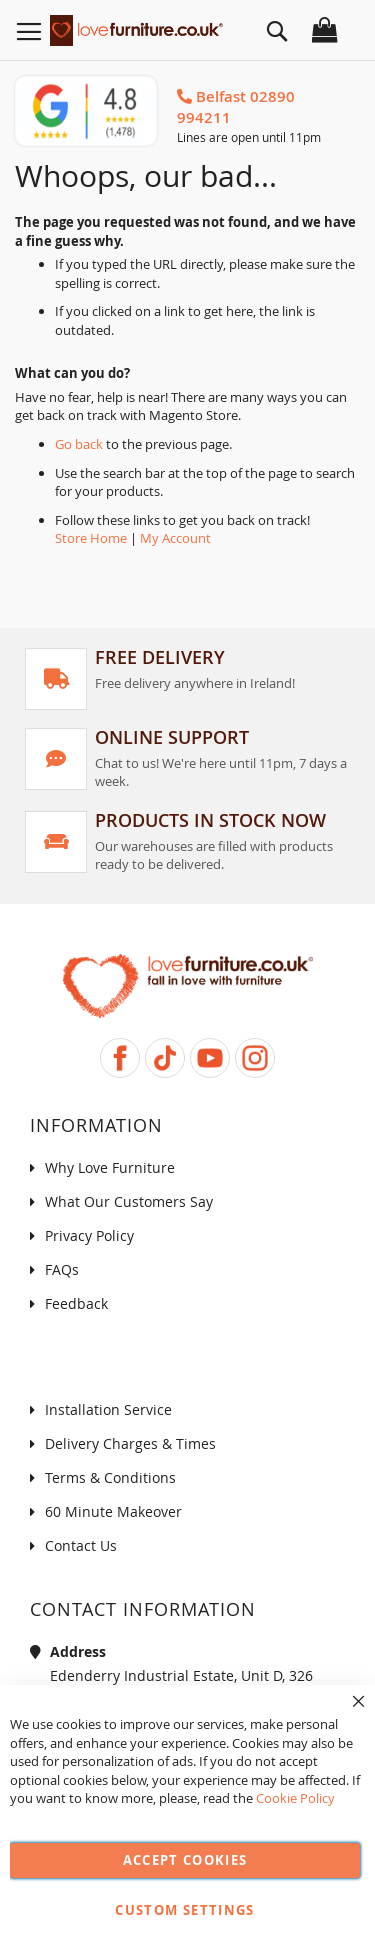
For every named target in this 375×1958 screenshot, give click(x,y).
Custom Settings (184, 1910)
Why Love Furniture (110, 1167)
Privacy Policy (89, 1235)
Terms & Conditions (110, 1477)
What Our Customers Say (129, 1201)
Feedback (76, 1303)
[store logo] (136, 28)
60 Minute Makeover (113, 1511)
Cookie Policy (295, 1798)
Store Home (91, 538)
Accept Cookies (185, 1860)
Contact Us (81, 1545)
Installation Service (108, 1409)
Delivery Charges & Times (130, 1443)
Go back (79, 444)
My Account (175, 538)
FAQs (62, 1269)
